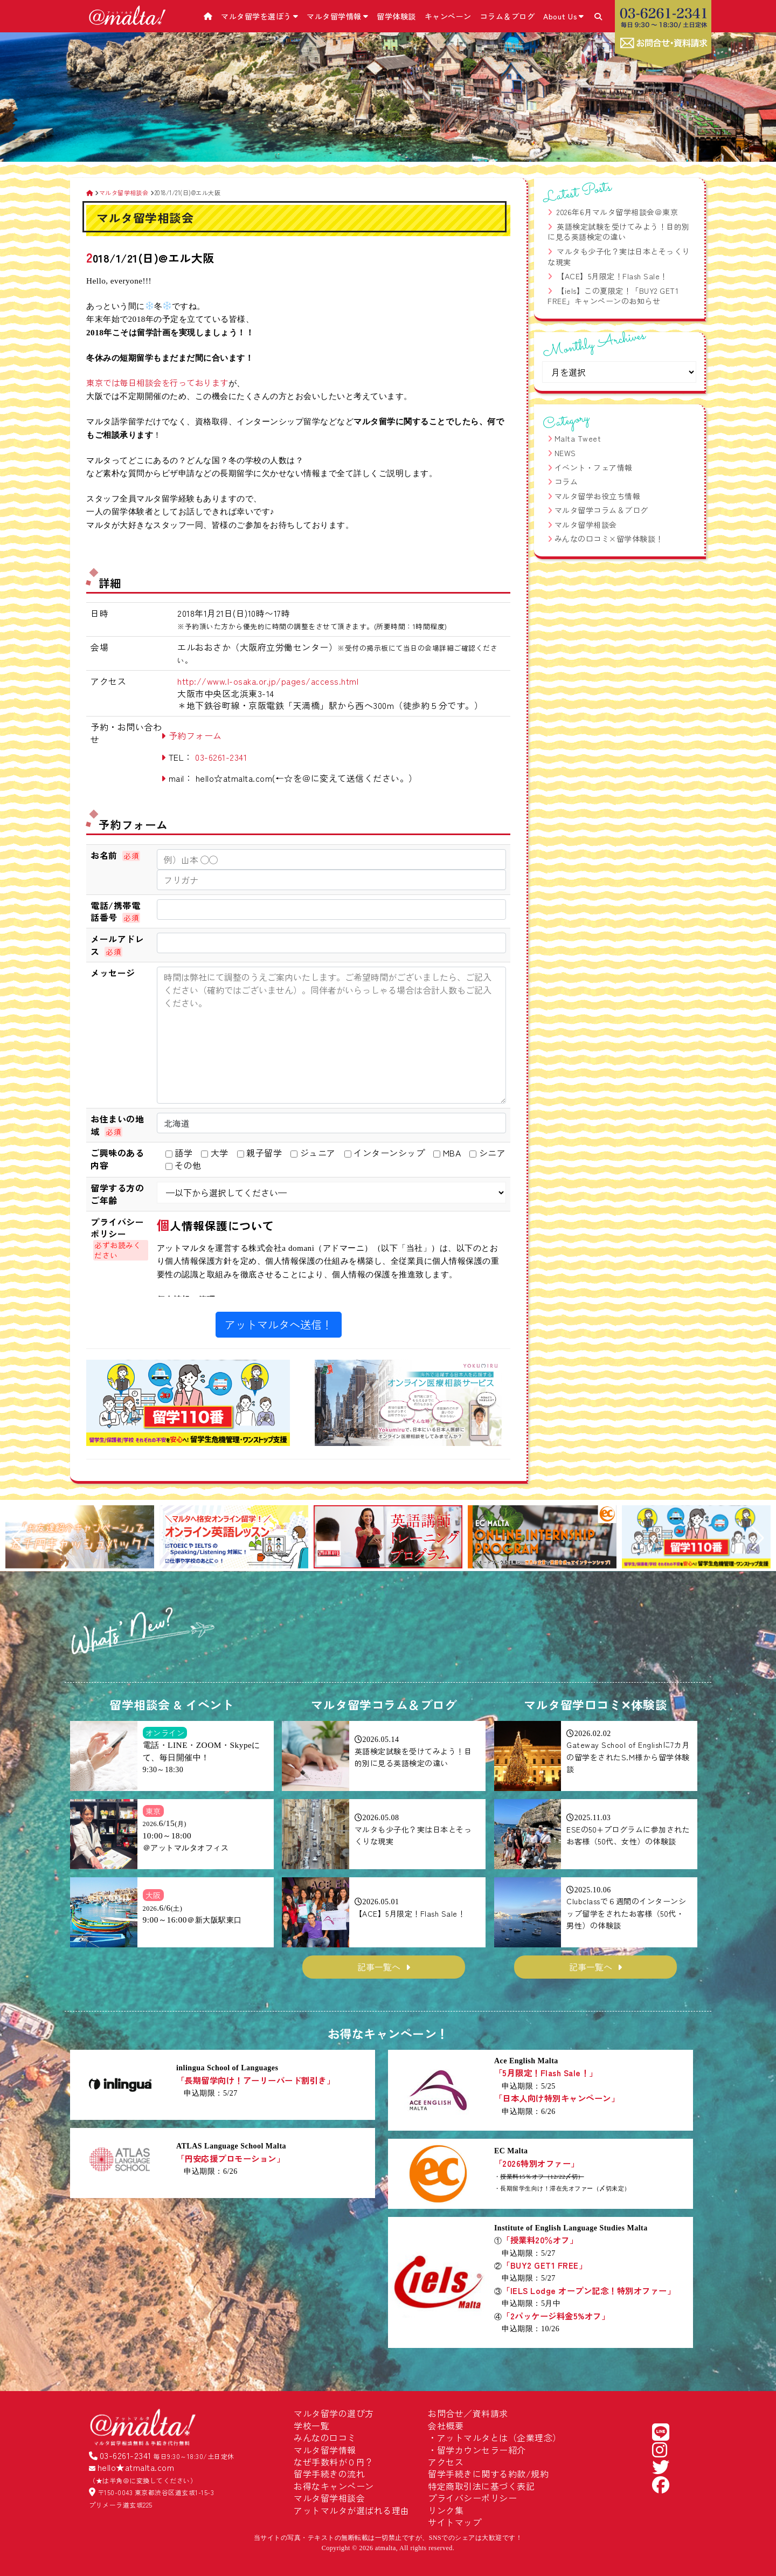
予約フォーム (195, 735)
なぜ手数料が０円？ (334, 2461)
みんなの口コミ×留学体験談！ (609, 538)
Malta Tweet (578, 438)
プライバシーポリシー (472, 2497)
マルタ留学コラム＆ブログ (601, 510)
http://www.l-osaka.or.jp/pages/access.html (267, 680)
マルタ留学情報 (337, 16)
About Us (563, 16)
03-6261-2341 (221, 756)
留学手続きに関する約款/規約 (488, 2473)
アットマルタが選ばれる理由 (352, 2510)
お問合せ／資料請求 (468, 2413)
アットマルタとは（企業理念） (499, 2437)
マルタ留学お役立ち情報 (598, 496)
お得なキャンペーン (334, 2485)
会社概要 (445, 2425)
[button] (18, 1538)
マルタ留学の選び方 (334, 2413)
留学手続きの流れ (329, 2473)
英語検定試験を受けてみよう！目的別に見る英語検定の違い (619, 232)
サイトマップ (454, 2522)
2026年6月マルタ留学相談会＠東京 (617, 211)
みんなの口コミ (325, 2437)
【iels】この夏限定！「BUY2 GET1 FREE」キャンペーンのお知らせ (613, 296)
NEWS (565, 452)
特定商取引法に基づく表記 (481, 2485)
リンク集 (445, 2510)
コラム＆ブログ (507, 16)
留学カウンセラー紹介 (481, 2449)
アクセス (445, 2461)
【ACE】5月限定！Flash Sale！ (612, 276)
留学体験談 (396, 16)
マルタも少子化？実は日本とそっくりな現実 (619, 256)
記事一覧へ (378, 1966)
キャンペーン (448, 16)
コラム (566, 481)
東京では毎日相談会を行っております (157, 382)
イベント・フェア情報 (594, 467)
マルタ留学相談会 (586, 524)
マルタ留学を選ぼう (259, 16)
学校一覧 (311, 2425)
